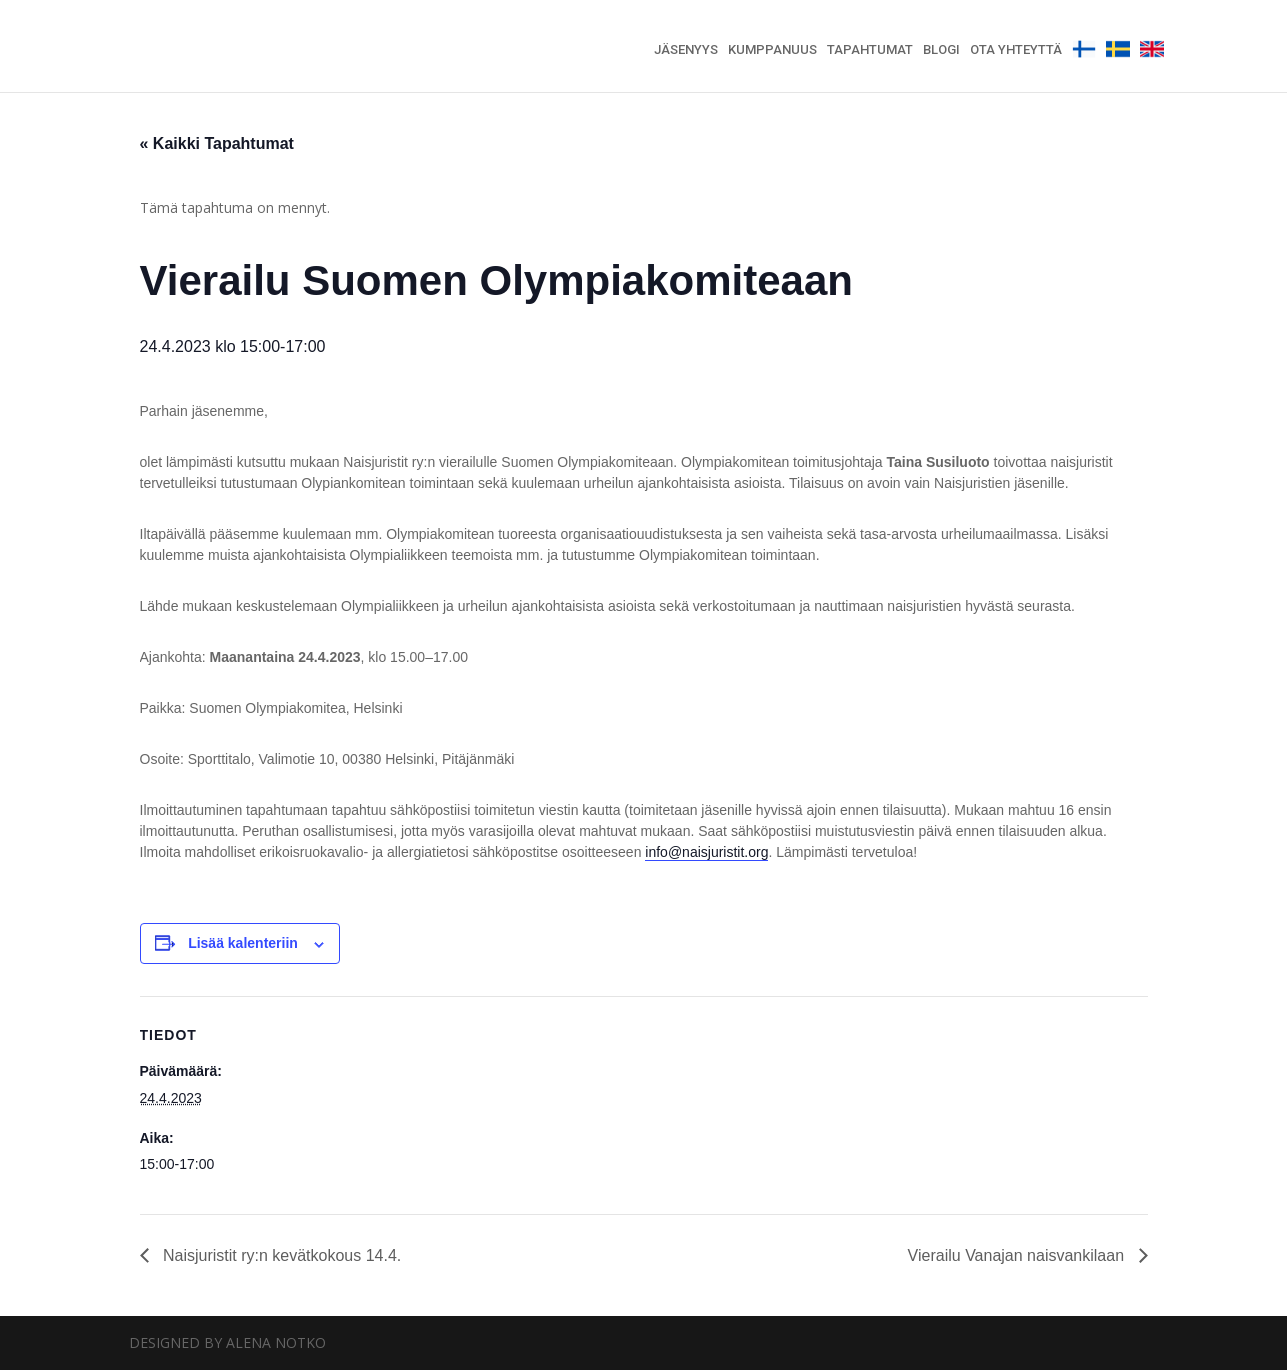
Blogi (941, 50)
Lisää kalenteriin (243, 943)
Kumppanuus (772, 50)
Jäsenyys (686, 50)
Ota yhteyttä (1016, 50)
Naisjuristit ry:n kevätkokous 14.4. (280, 1255)
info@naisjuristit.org (706, 852)
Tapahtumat (870, 50)
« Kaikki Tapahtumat (217, 143)
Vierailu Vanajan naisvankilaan (1018, 1255)
